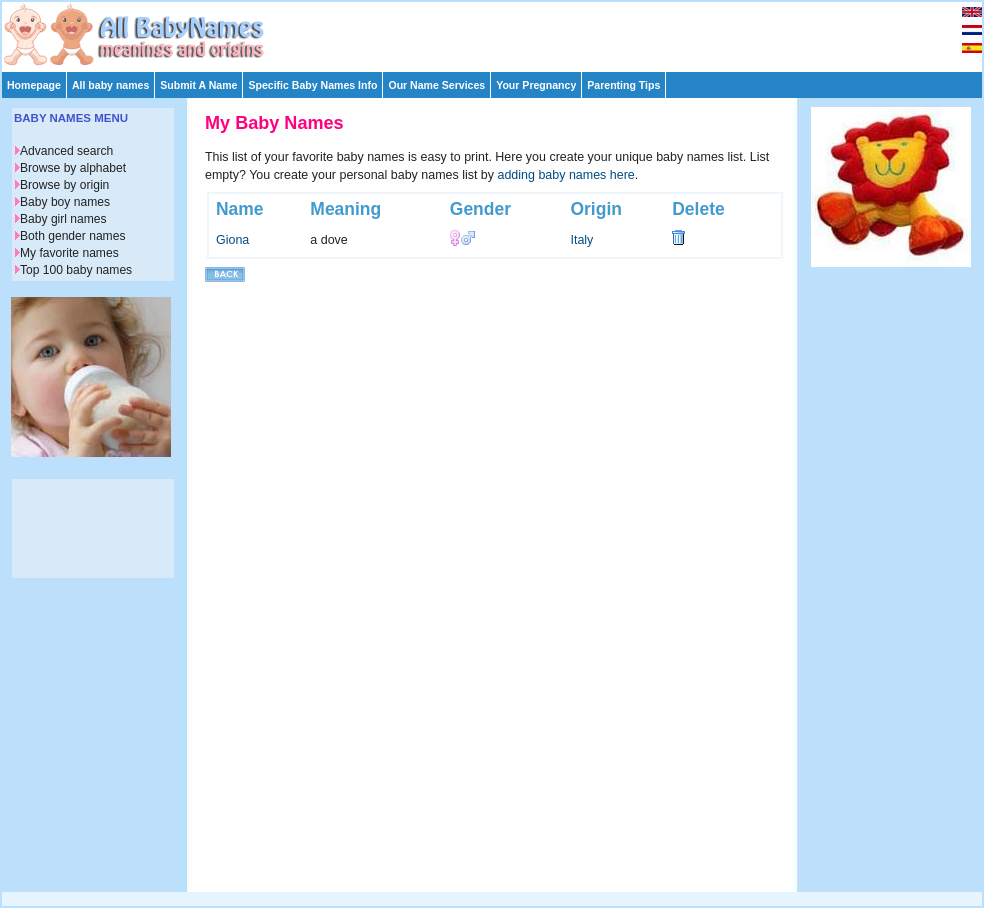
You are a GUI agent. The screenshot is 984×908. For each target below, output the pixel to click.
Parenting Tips (623, 85)
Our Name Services (436, 85)
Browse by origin (64, 185)
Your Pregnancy (536, 85)
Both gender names (72, 236)
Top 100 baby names (76, 270)
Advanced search (66, 151)
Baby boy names (65, 202)
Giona (232, 240)
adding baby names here (566, 175)
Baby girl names (63, 219)
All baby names (110, 85)
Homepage (34, 85)
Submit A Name (198, 85)
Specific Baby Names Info (312, 85)
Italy (581, 240)
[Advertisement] (501, 32)
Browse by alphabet (73, 168)
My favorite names (69, 253)
